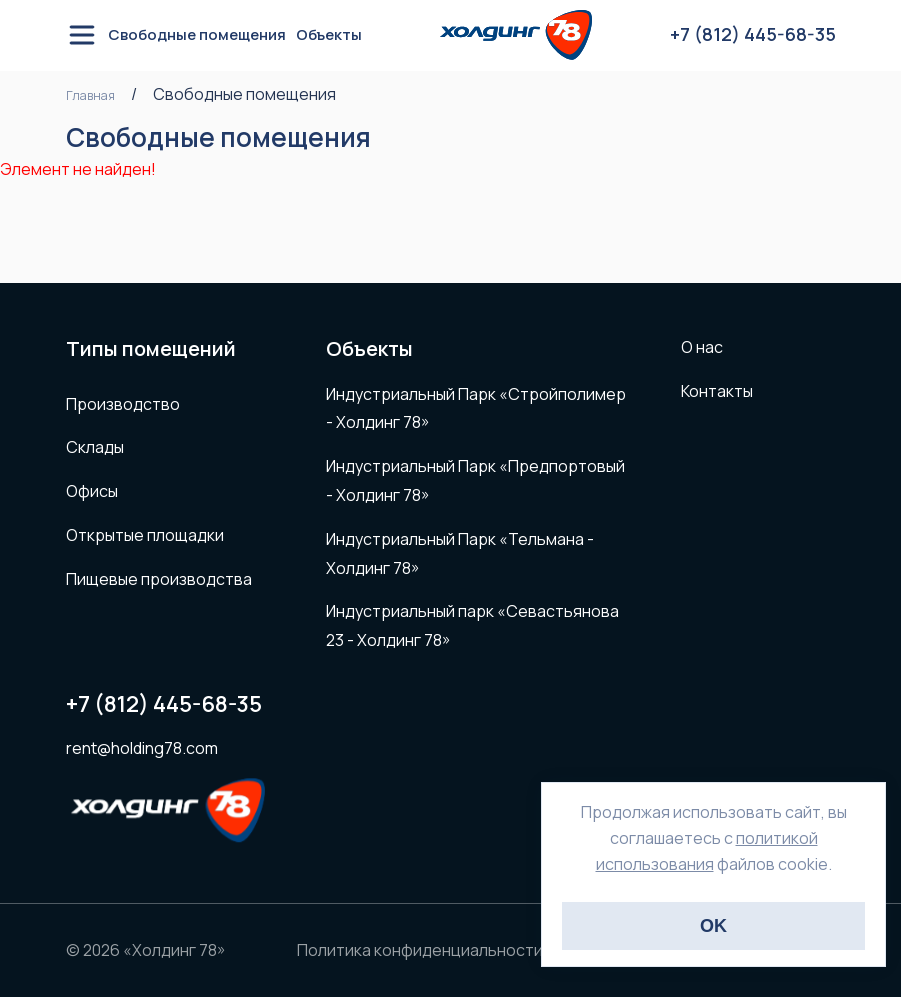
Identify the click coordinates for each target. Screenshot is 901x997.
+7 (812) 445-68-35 (164, 704)
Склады (95, 447)
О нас (702, 347)
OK (713, 926)
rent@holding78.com (142, 748)
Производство (123, 404)
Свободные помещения (197, 34)
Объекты (329, 34)
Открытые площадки (145, 535)
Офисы (92, 491)
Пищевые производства (159, 579)
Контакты (717, 391)
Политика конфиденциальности (420, 950)
